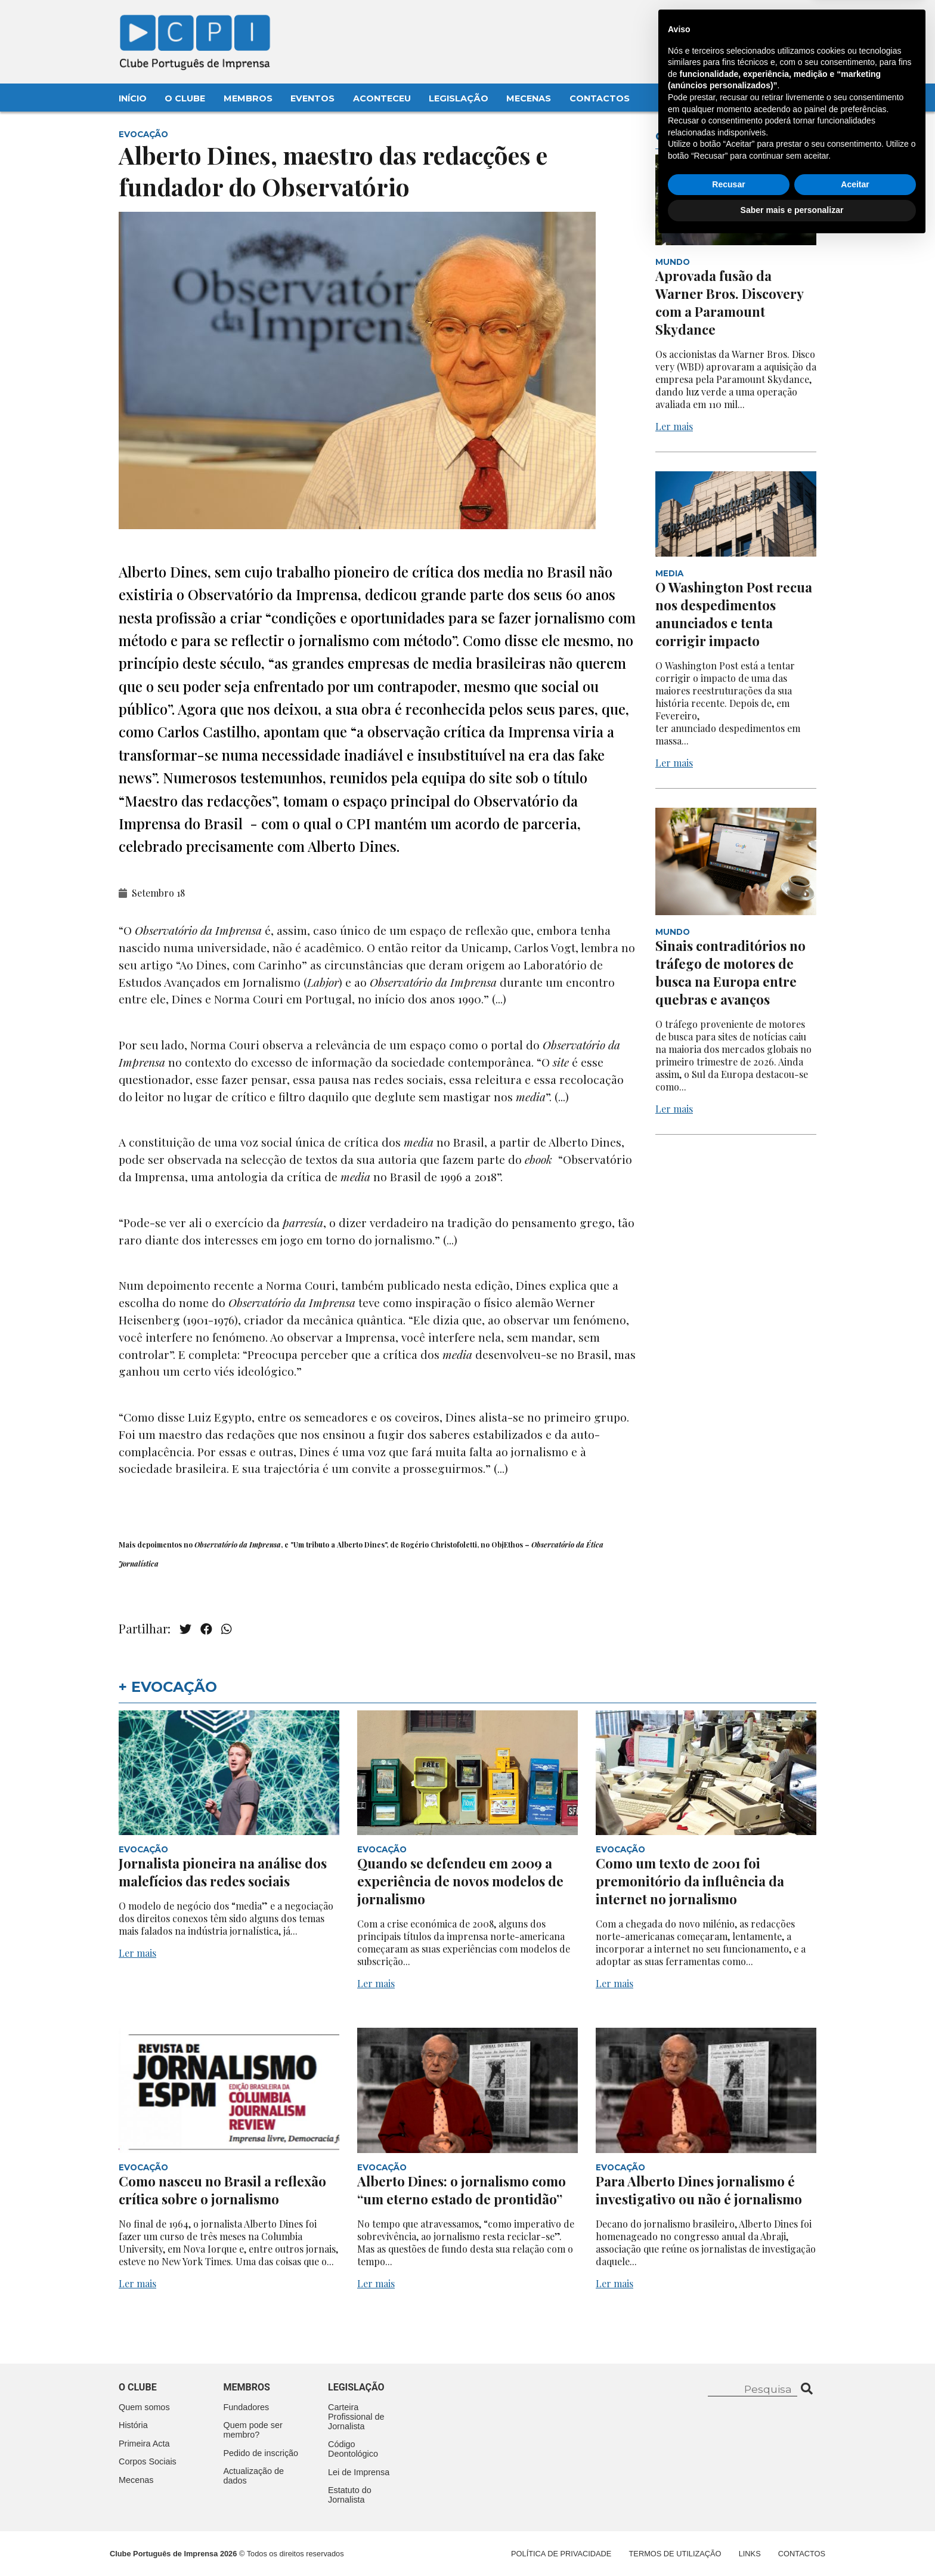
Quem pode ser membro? (253, 2429)
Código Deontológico (353, 2448)
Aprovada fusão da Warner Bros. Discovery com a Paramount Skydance (729, 302)
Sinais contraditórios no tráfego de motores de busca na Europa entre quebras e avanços (730, 972)
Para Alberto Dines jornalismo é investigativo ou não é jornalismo (699, 2190)
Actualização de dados (254, 2475)
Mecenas (528, 98)
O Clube (185, 98)
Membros (248, 98)
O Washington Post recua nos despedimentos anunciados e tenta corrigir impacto (733, 614)
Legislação (458, 98)
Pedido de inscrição (261, 2453)
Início (133, 98)
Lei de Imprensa (358, 2472)
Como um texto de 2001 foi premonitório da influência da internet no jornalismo (690, 1881)
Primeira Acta (144, 2443)
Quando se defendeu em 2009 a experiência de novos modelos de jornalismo (460, 1881)
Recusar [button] (728, 2517)
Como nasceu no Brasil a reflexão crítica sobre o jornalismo (222, 2190)
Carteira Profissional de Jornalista (356, 2416)
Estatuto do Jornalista (349, 2494)
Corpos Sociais (148, 2461)
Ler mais (674, 426)
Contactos (599, 98)
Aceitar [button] (855, 2517)
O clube (138, 2387)
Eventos (312, 98)
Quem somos (144, 2407)
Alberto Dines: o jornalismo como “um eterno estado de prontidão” (461, 2190)
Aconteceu (382, 98)
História (133, 2425)
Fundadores (247, 2407)
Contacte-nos (785, 22)
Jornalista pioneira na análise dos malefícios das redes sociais (223, 1872)
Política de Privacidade (561, 2553)
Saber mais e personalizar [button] (792, 2543)
